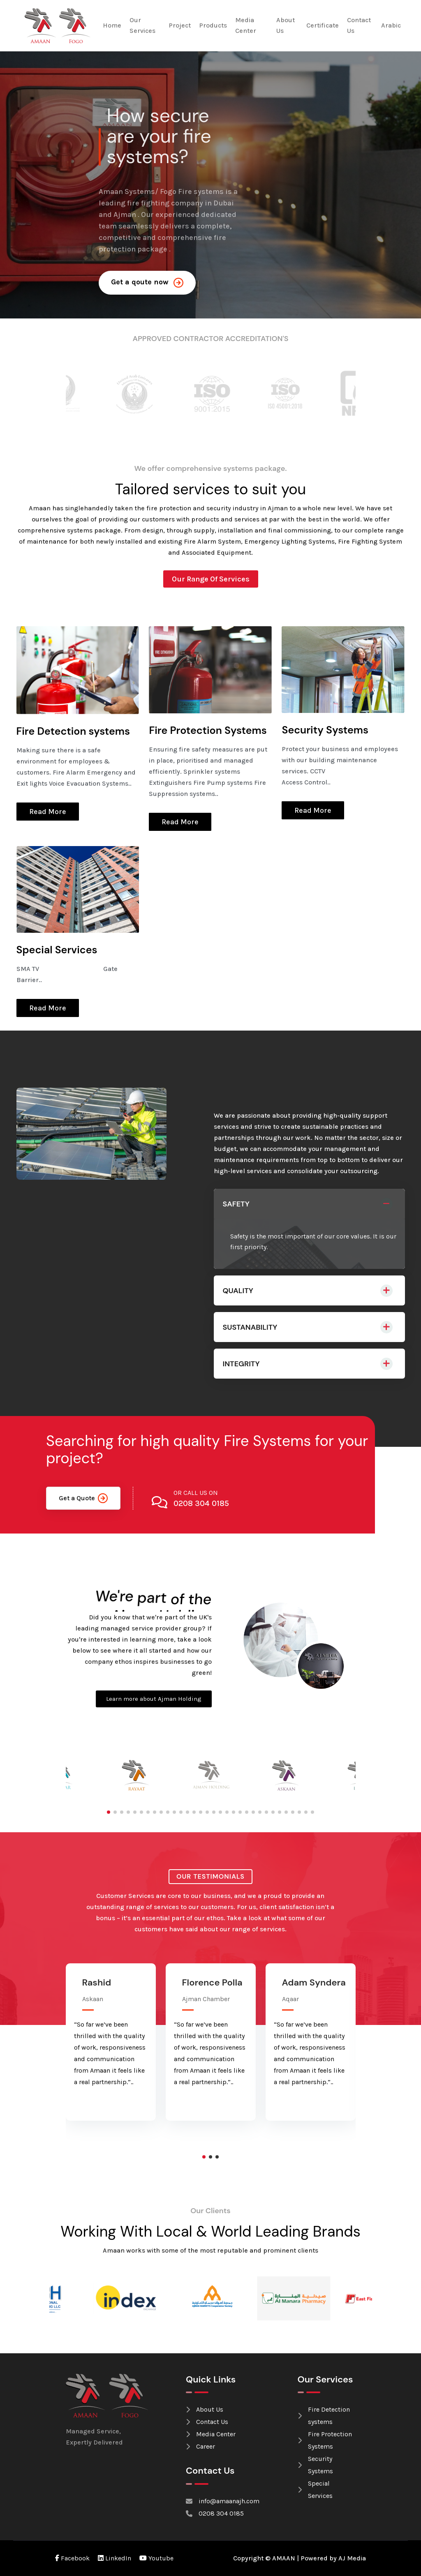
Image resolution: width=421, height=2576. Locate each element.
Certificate (322, 25)
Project (180, 25)
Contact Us (359, 25)
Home (112, 25)
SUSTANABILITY (250, 1327)
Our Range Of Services (211, 578)
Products (213, 25)
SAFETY (236, 1204)
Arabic (391, 25)
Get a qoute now (147, 282)
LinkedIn (114, 2558)
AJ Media (352, 2558)
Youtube (156, 2558)
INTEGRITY (241, 1364)
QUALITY (238, 1291)
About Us (285, 25)
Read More (47, 811)
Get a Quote (83, 1498)
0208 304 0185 (201, 1503)
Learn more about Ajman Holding (153, 1698)
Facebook (72, 2558)
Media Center (245, 25)
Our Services (142, 25)
